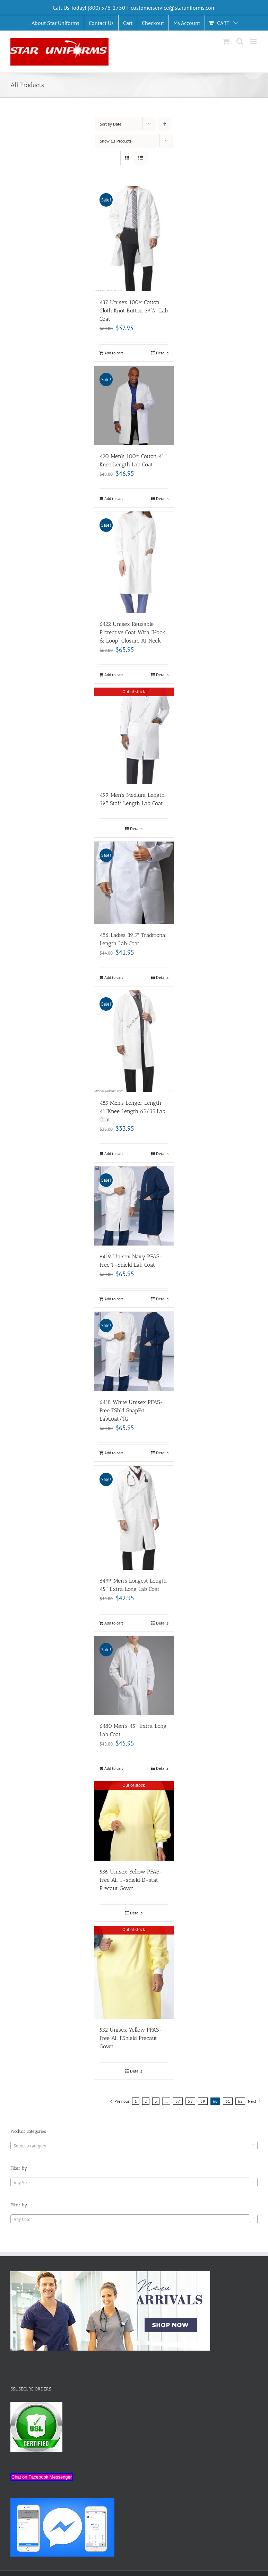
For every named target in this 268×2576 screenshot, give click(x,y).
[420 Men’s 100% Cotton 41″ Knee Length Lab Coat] (133, 405)
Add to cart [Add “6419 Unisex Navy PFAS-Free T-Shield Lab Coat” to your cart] (113, 1298)
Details (162, 352)
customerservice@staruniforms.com (173, 7)
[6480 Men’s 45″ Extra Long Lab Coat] (133, 1675)
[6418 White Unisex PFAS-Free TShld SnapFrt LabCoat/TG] (133, 1351)
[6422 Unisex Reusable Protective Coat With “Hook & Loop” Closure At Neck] (133, 562)
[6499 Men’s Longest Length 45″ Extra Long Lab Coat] (133, 1518)
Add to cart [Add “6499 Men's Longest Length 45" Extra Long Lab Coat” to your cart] (113, 1623)
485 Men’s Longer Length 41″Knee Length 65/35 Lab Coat (132, 1111)
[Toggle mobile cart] (226, 41)
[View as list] (141, 158)
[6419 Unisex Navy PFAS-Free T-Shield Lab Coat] (133, 1206)
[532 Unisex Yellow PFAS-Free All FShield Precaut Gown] (133, 1972)
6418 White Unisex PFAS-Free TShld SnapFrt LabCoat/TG (131, 1410)
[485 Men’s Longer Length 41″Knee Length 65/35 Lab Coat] (133, 1041)
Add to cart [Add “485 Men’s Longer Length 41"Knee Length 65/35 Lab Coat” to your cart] (113, 1153)
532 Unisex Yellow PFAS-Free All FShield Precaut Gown (131, 2038)
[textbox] (134, 2146)
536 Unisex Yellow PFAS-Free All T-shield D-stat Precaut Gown (131, 1880)
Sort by (110, 124)
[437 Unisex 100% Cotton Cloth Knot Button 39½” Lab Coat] (133, 238)
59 (202, 2101)
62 (240, 2101)
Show (115, 141)
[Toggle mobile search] (239, 41)
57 (177, 2101)
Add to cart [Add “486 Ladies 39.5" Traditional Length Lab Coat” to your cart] (113, 977)
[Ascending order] (164, 124)
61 (227, 2101)
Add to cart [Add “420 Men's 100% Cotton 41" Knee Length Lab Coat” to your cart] (113, 498)
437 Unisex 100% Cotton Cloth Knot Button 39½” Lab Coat (134, 310)
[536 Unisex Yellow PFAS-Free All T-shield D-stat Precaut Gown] (133, 1820)
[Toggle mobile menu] (254, 41)
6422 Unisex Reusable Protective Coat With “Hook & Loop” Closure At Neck (132, 632)
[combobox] (134, 2146)
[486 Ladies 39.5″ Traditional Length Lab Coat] (133, 883)
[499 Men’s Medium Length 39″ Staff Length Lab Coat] (133, 736)
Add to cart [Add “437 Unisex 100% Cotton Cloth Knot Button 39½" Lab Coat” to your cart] (113, 352)
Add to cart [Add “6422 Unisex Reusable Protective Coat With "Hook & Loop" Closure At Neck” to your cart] (113, 674)
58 (190, 2101)
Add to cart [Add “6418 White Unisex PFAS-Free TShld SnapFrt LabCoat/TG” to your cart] (113, 1452)
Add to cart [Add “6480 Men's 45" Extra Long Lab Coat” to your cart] (113, 1768)
